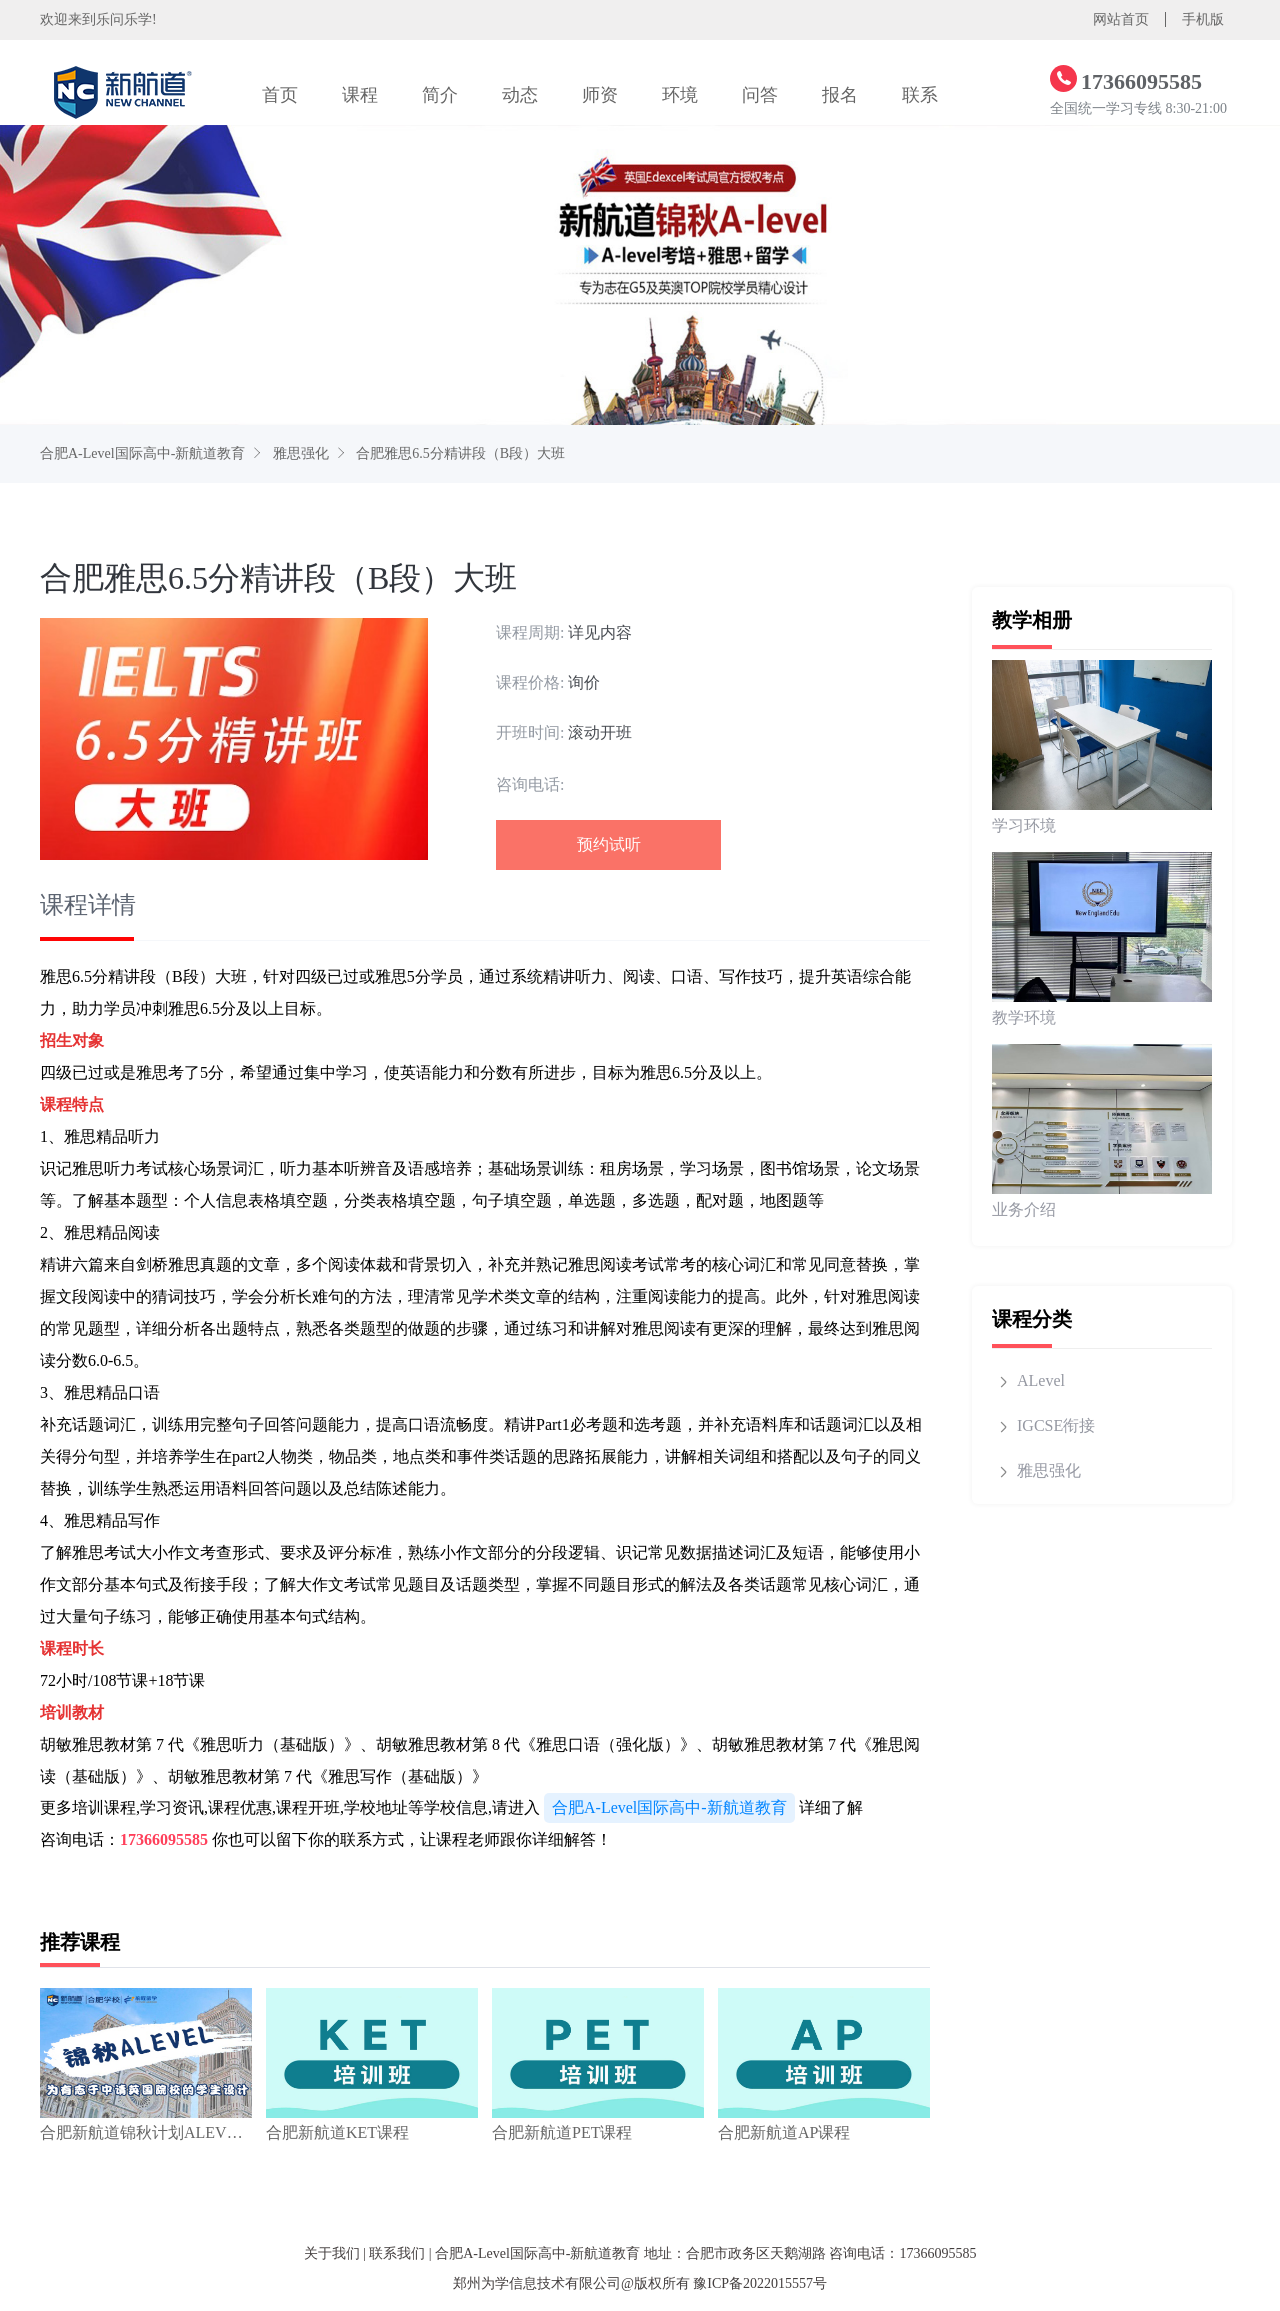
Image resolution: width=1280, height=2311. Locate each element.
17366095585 (164, 1839)
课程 (360, 95)
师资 (600, 95)
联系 (920, 95)
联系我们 (397, 2253)
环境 (680, 95)
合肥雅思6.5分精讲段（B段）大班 (460, 453)
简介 (440, 95)
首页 (280, 95)
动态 (520, 95)
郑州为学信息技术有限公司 (537, 2283)
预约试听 (609, 844)
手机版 (1203, 19)
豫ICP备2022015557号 (760, 2283)
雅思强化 (301, 453)
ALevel (1041, 1380)
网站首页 (1121, 19)
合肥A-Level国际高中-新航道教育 (142, 453)
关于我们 (332, 2253)
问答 (760, 95)
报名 (840, 95)
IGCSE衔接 (1056, 1425)
